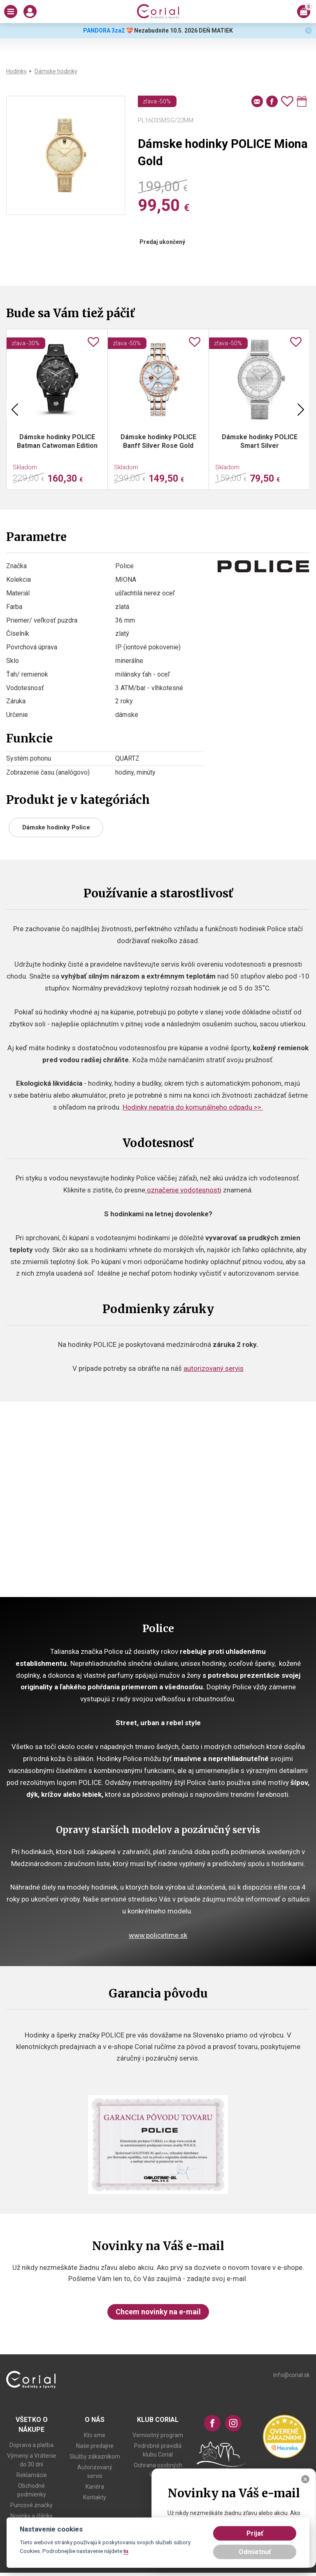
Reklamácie (31, 2475)
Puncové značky (31, 2505)
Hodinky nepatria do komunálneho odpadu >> (193, 1107)
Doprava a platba (31, 2445)
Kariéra (95, 2486)
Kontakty (94, 2497)
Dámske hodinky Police (56, 827)
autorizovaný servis (214, 1368)
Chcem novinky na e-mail (158, 2311)
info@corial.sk (291, 2375)
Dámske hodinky (56, 71)
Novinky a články (31, 2516)
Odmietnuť (255, 2552)
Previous (14, 409)
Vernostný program (157, 2435)
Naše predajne (95, 2446)
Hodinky (16, 71)
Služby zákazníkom (95, 2456)
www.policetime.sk (158, 1935)
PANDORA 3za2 (104, 30)
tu (125, 2551)
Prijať (254, 2533)
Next (300, 409)
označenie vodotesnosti (183, 1190)
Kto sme (94, 2435)
